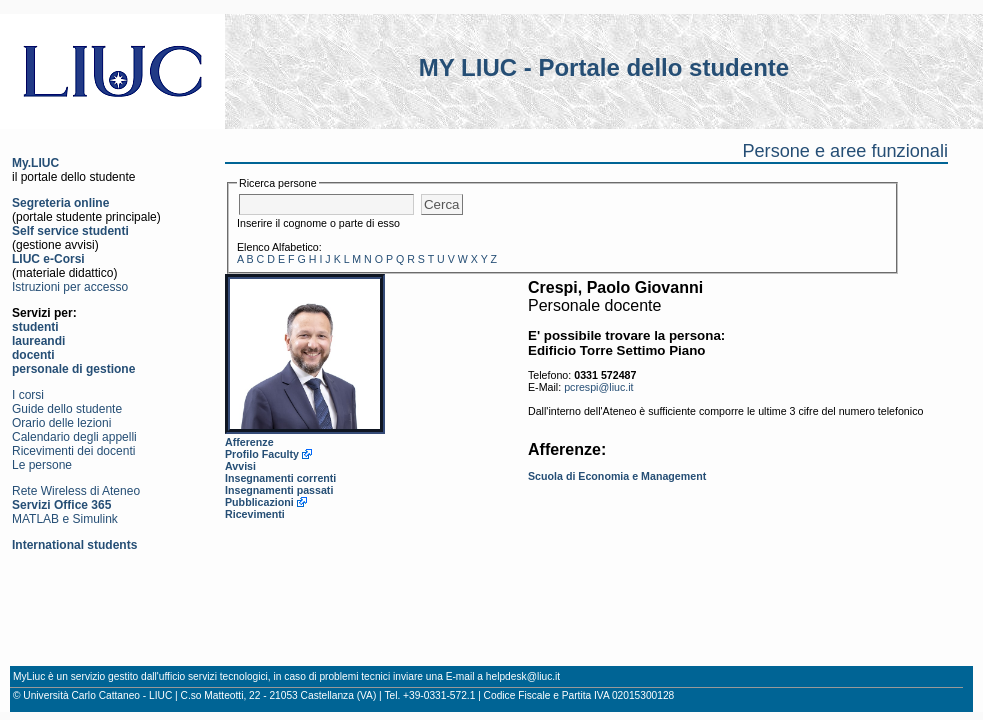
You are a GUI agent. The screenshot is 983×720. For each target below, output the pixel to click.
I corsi (28, 395)
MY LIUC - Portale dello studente (604, 67)
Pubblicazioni (259, 502)
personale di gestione (73, 369)
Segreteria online (60, 203)
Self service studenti (70, 231)
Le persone (42, 465)
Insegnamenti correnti (280, 478)
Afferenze (249, 442)
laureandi (38, 341)
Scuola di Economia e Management (617, 476)
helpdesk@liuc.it (523, 676)
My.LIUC (35, 163)
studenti (35, 327)
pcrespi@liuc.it (598, 387)
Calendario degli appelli (74, 437)
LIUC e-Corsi (48, 259)
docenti (33, 355)
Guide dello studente (67, 409)
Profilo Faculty (262, 454)
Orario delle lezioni (61, 423)
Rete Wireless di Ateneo (76, 491)
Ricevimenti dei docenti (73, 451)
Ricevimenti (255, 514)
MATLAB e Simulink (65, 519)
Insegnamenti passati (279, 490)
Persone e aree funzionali (845, 151)
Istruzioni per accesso (70, 287)
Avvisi (240, 466)
